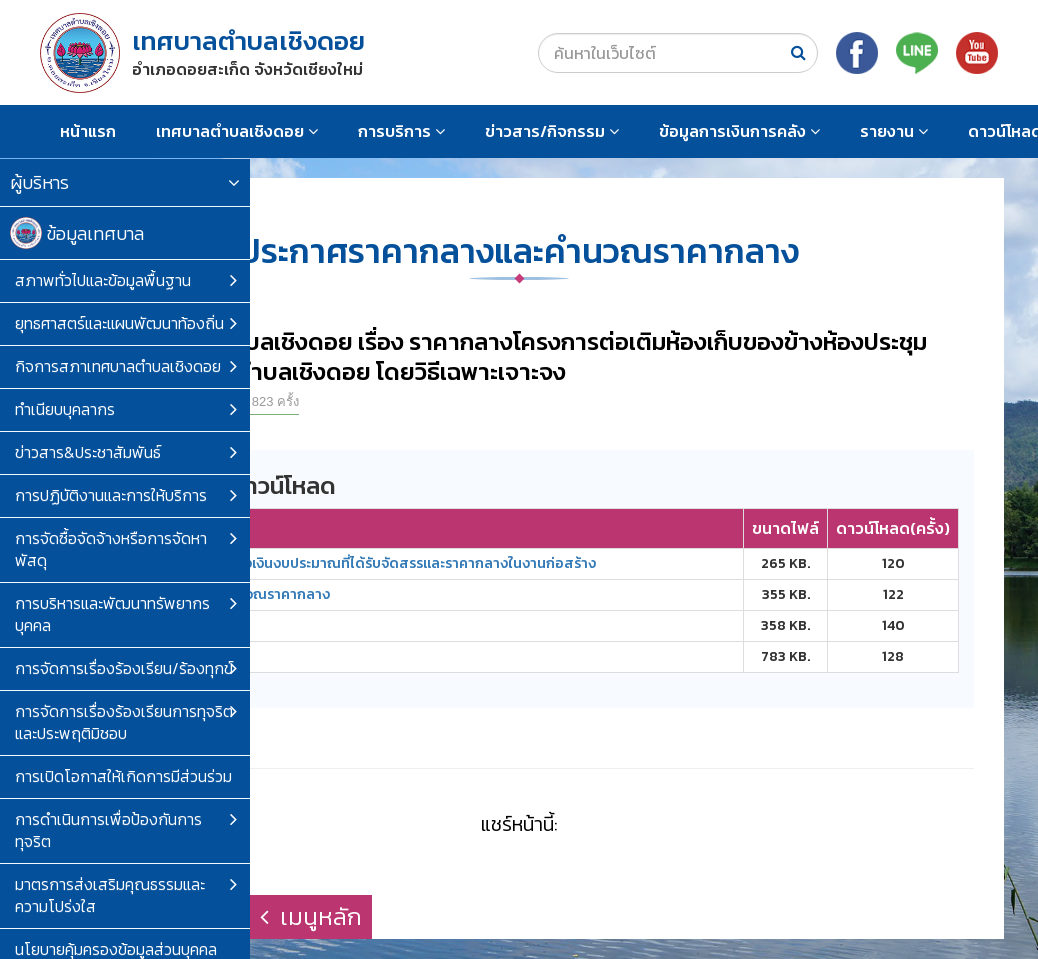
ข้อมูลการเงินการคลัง (739, 131)
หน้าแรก (88, 131)
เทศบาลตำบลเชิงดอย (237, 131)
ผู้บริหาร (125, 182)
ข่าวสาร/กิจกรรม (552, 131)
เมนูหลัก (311, 916)
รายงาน (894, 131)
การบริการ (401, 131)
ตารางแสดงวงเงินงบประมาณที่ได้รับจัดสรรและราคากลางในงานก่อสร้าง (368, 563)
